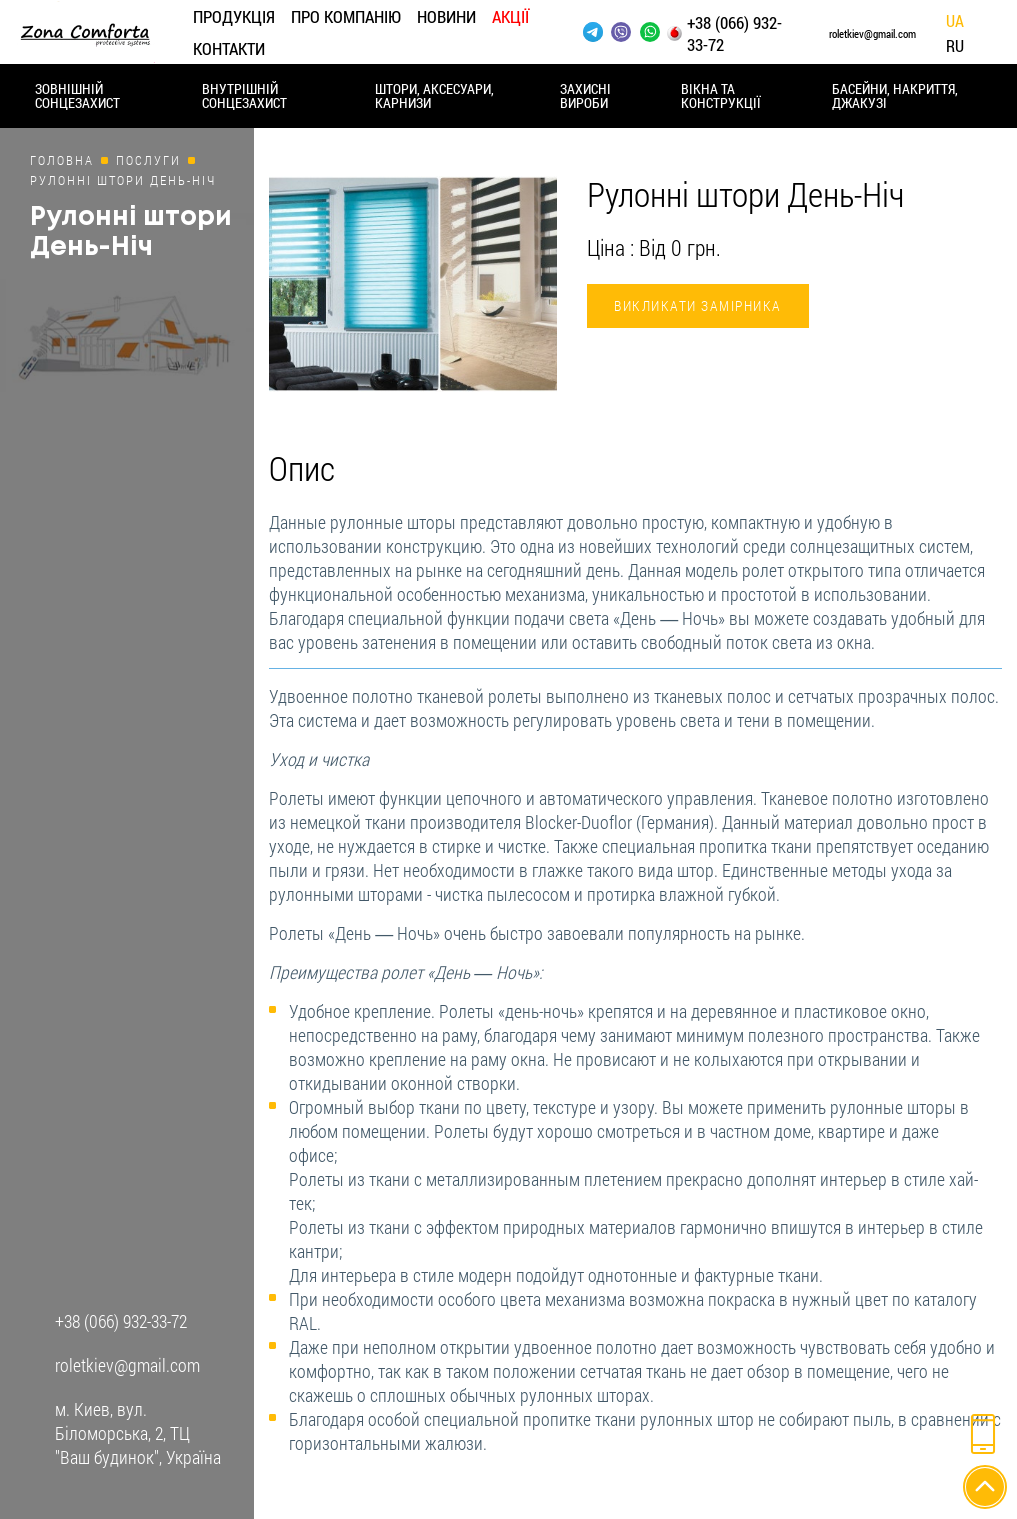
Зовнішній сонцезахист (77, 95)
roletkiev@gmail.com (872, 33)
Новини (446, 16)
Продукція (234, 16)
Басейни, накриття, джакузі (895, 95)
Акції (510, 16)
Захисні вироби (585, 95)
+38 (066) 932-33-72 (734, 34)
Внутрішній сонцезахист (244, 95)
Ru (955, 46)
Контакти (229, 48)
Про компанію (346, 16)
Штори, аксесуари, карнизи (434, 95)
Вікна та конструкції (721, 95)
